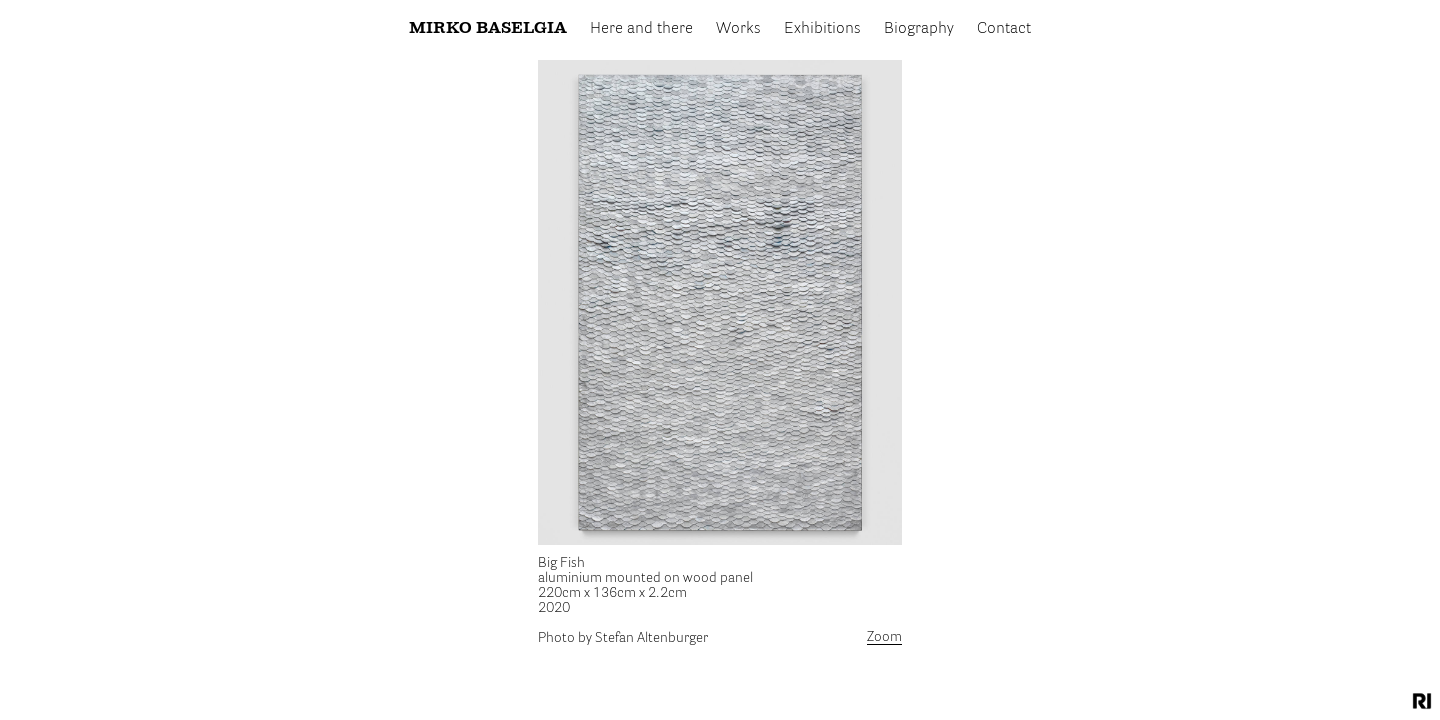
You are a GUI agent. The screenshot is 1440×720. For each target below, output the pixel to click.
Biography (919, 29)
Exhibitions (822, 29)
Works (738, 29)
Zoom (884, 637)
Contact (1004, 29)
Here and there (641, 29)
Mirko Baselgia (488, 29)
